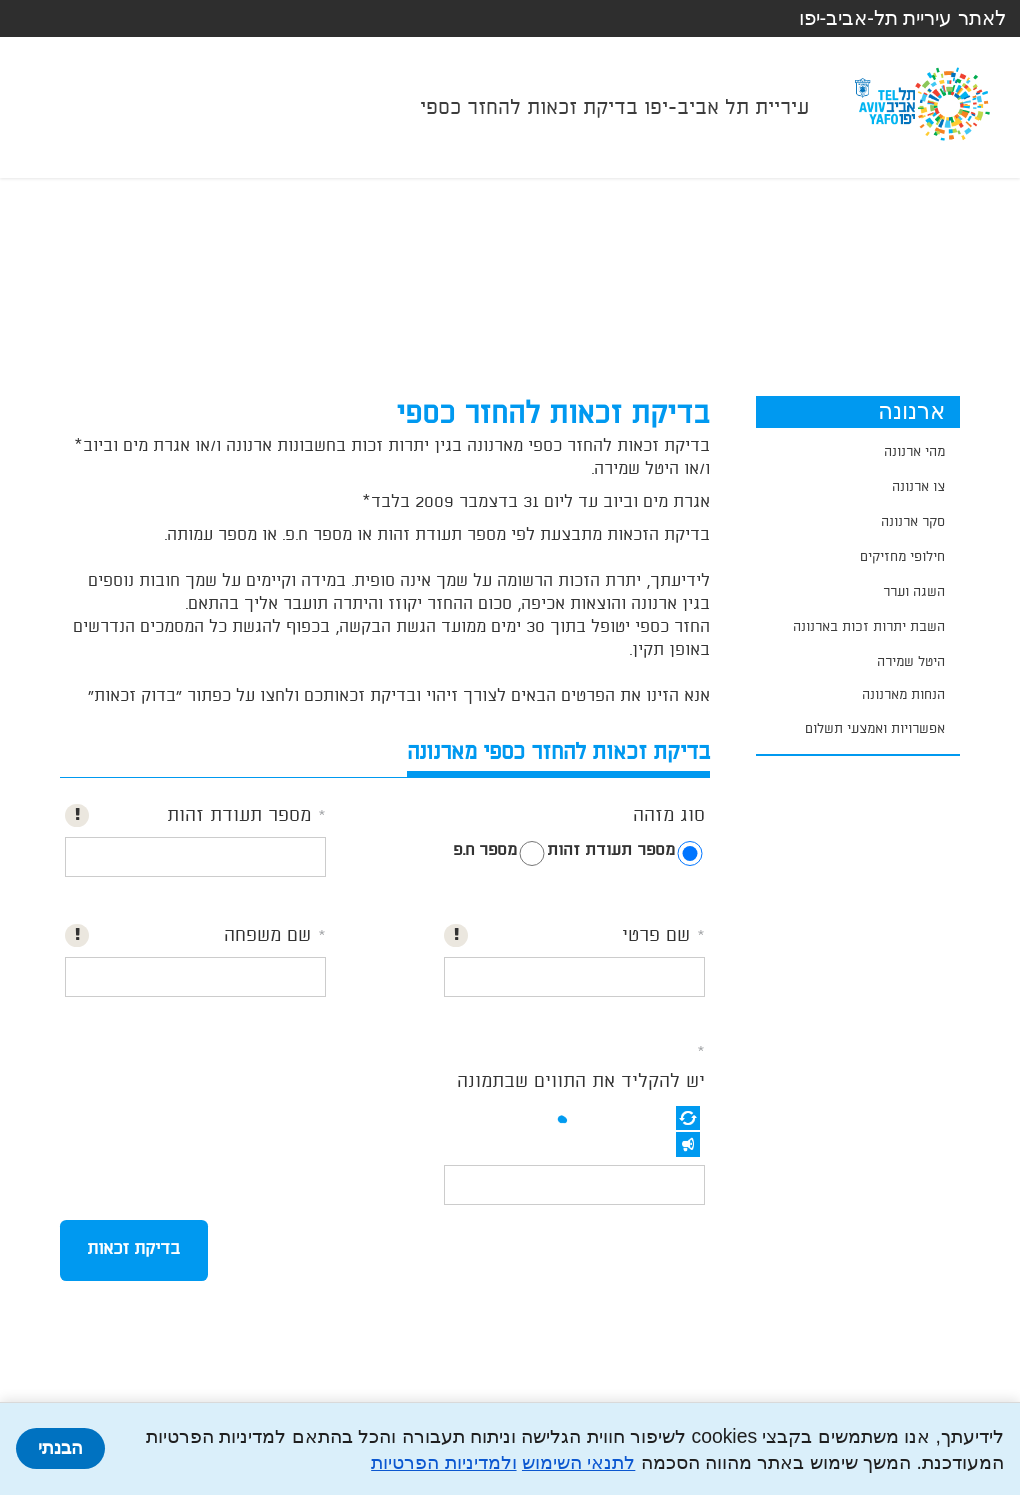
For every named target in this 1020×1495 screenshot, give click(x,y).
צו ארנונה (918, 487)
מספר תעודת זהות (611, 850)
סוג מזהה (669, 816)
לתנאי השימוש (578, 1462)
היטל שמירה (911, 662)
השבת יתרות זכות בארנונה (869, 627)
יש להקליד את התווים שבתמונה (581, 1082)
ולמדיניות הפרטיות (443, 1462)
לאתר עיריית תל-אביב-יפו (902, 18)
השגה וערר (914, 592)
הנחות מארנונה (903, 695)
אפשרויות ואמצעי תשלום (875, 729)
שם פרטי (656, 936)
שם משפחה (267, 936)
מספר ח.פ (485, 850)
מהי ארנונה (914, 452)
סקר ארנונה (913, 522)
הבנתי (60, 1448)
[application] (858, 696)
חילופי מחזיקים (902, 557)
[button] (688, 1118)
